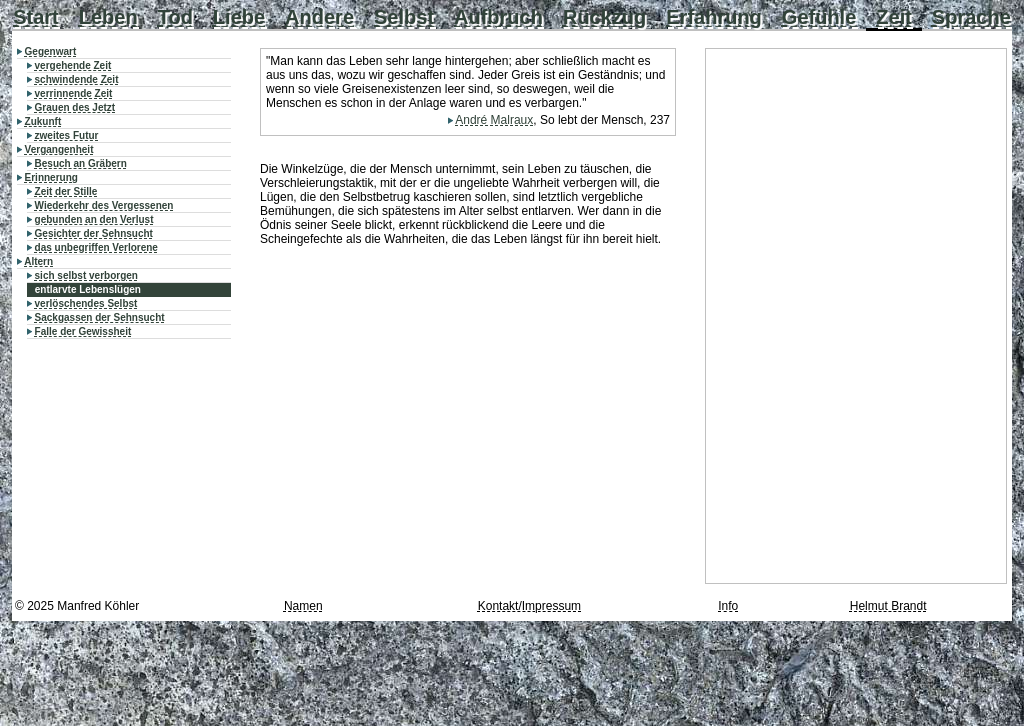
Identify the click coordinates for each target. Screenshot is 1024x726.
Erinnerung (51, 177)
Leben (108, 17)
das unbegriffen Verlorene (96, 247)
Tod (175, 17)
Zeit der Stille (66, 191)
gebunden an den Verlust (94, 219)
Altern (38, 261)
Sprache (971, 17)
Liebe (239, 17)
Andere (319, 17)
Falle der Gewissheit (83, 331)
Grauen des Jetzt (75, 107)
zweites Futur (67, 135)
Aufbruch (498, 17)
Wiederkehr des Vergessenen (104, 205)
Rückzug (604, 17)
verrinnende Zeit (74, 93)
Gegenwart (51, 51)
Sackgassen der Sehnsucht (100, 317)
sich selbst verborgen (86, 275)
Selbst (404, 17)
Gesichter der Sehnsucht (94, 233)
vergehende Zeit (73, 65)
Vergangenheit (59, 149)
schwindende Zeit (77, 79)
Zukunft (43, 121)
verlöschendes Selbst (86, 303)
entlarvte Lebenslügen (88, 289)
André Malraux (494, 120)
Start (36, 17)
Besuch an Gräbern (81, 163)
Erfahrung (714, 17)
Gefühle (819, 17)
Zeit (894, 17)
